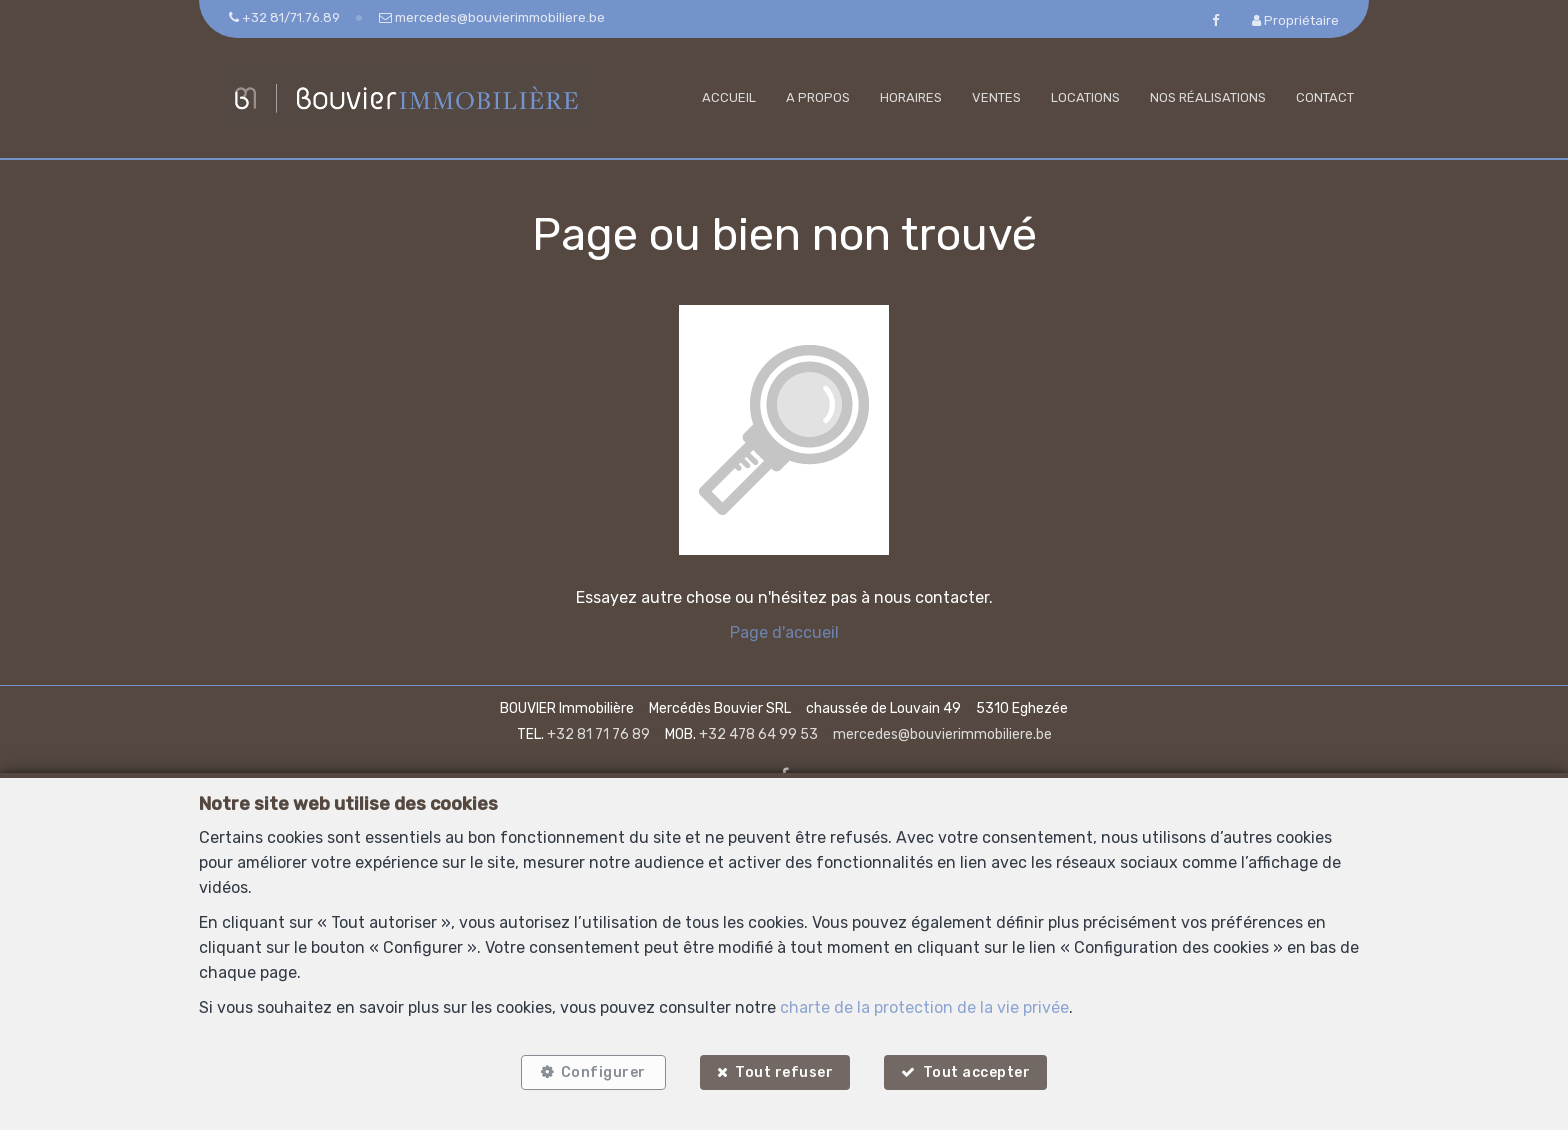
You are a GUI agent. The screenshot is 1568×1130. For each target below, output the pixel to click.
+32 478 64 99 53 (758, 734)
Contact (1325, 97)
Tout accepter (977, 1072)
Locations (1085, 97)
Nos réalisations (1208, 97)
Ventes (996, 97)
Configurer (603, 1072)
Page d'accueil (784, 632)
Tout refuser (784, 1072)
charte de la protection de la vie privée (924, 1007)
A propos (818, 97)
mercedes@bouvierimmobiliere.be (942, 734)
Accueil (729, 97)
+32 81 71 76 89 (598, 734)
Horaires (911, 97)
